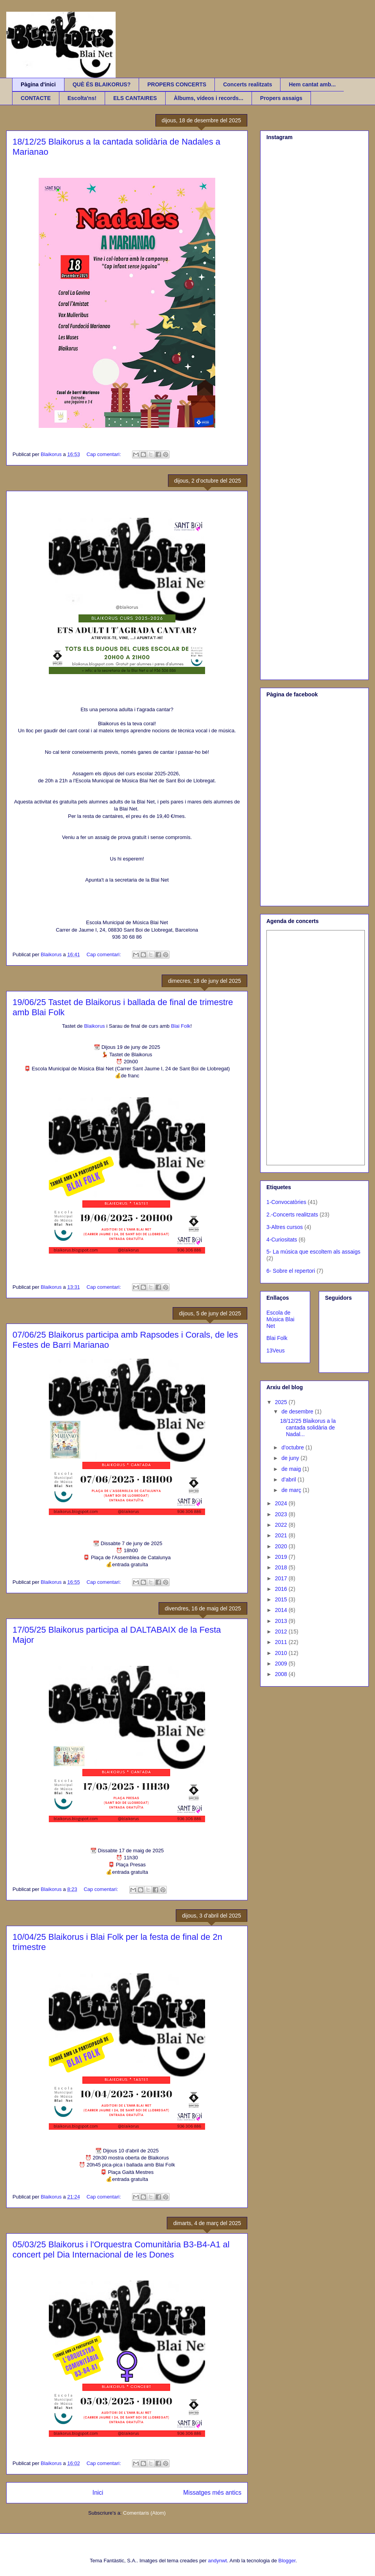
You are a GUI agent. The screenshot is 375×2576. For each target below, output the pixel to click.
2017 (282, 1578)
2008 (282, 1674)
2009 (282, 1663)
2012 (282, 1631)
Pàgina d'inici (38, 84)
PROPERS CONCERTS (176, 84)
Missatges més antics (212, 2492)
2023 (282, 1514)
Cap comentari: (104, 454)
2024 (282, 1503)
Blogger (286, 2560)
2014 (282, 1610)
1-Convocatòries (286, 1202)
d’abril (289, 1479)
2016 (282, 1589)
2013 (282, 1621)
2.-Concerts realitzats (292, 1214)
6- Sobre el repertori (290, 1271)
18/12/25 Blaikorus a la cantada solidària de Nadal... (308, 1427)
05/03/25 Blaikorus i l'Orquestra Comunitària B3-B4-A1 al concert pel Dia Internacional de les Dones (121, 2249)
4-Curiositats (281, 1239)
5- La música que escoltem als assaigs (313, 1252)
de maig (291, 1469)
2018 (282, 1567)
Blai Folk (181, 1026)
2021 (282, 1535)
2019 (282, 1557)
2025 (282, 1402)
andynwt (217, 2560)
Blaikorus (94, 1026)
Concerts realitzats (247, 84)
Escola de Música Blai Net (280, 1319)
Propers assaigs (281, 98)
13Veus (275, 1350)
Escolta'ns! (82, 98)
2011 (282, 1642)
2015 (282, 1599)
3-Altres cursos (284, 1227)
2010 (282, 1653)
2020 (282, 1546)
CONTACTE (36, 98)
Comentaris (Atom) (144, 2513)
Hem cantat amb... (312, 84)
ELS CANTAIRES (135, 98)
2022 (282, 1525)
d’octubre (293, 1447)
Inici (98, 2492)
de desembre (298, 1411)
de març (291, 1490)
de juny (290, 1458)
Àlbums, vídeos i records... (208, 98)
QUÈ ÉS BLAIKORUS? (102, 84)
